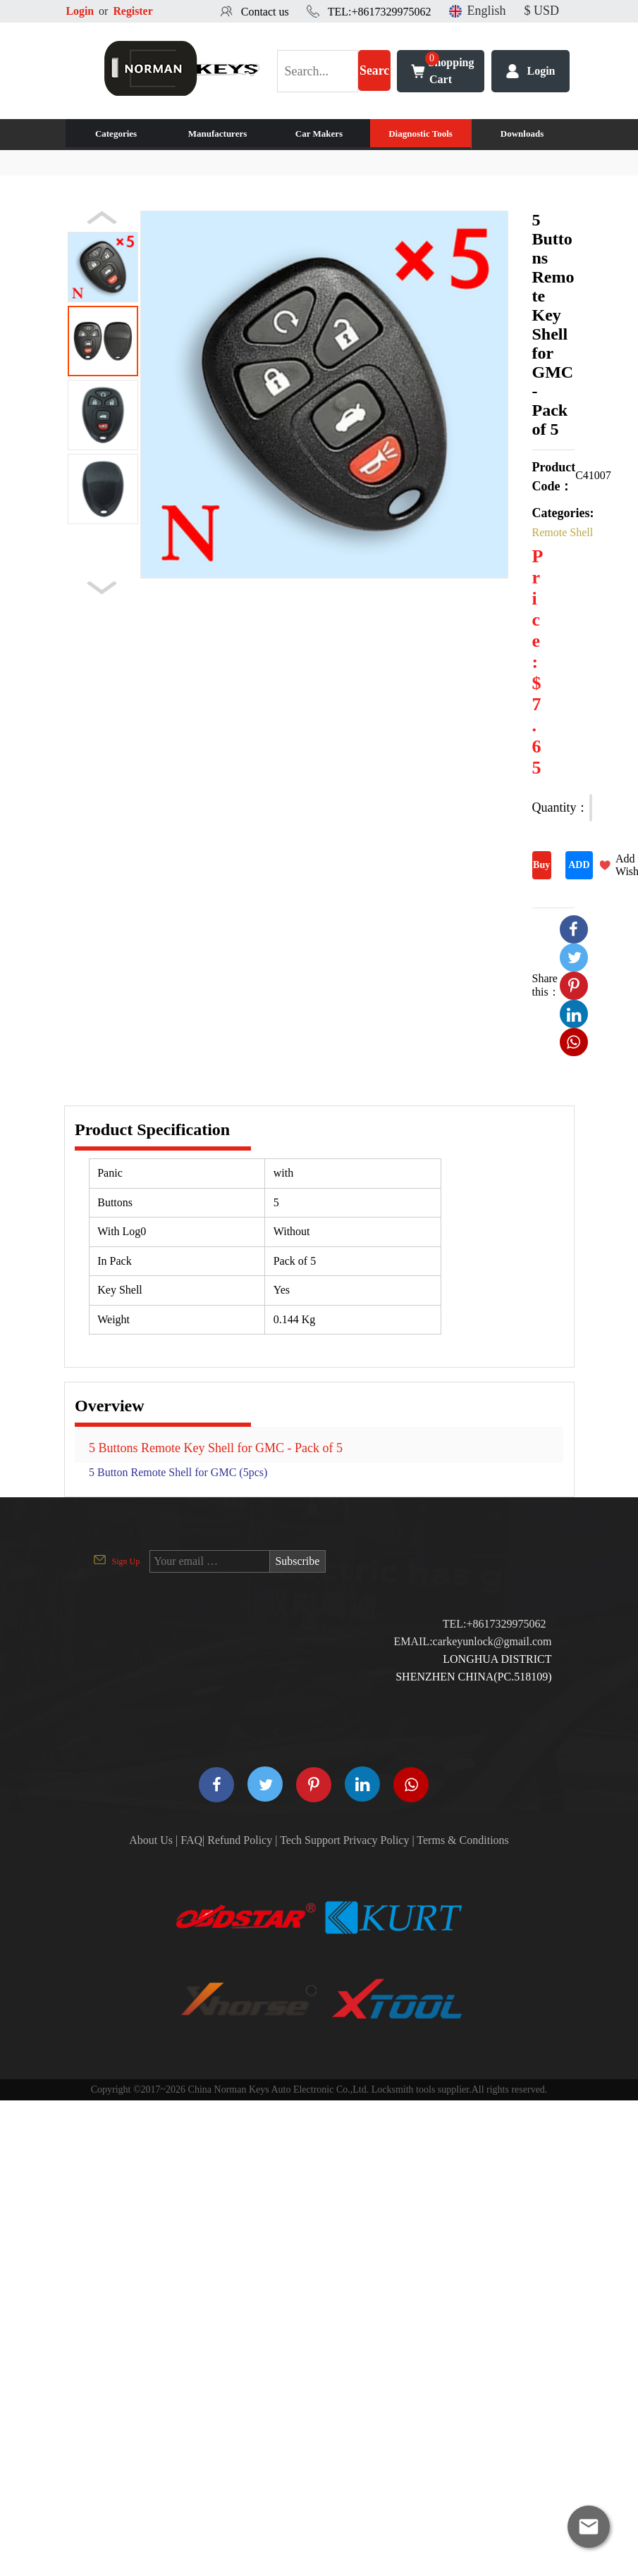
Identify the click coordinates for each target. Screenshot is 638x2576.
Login (80, 11)
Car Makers (319, 133)
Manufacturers (217, 133)
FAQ (191, 1840)
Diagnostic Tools (420, 133)
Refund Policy (239, 1840)
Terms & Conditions (462, 1840)
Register (134, 11)
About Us (151, 1840)
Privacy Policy (376, 1840)
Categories (116, 133)
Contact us (265, 12)
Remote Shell (563, 532)
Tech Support (310, 1840)
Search (375, 78)
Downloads (522, 133)
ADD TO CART (579, 869)
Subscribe (298, 1561)
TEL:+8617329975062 (379, 12)
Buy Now (541, 869)
